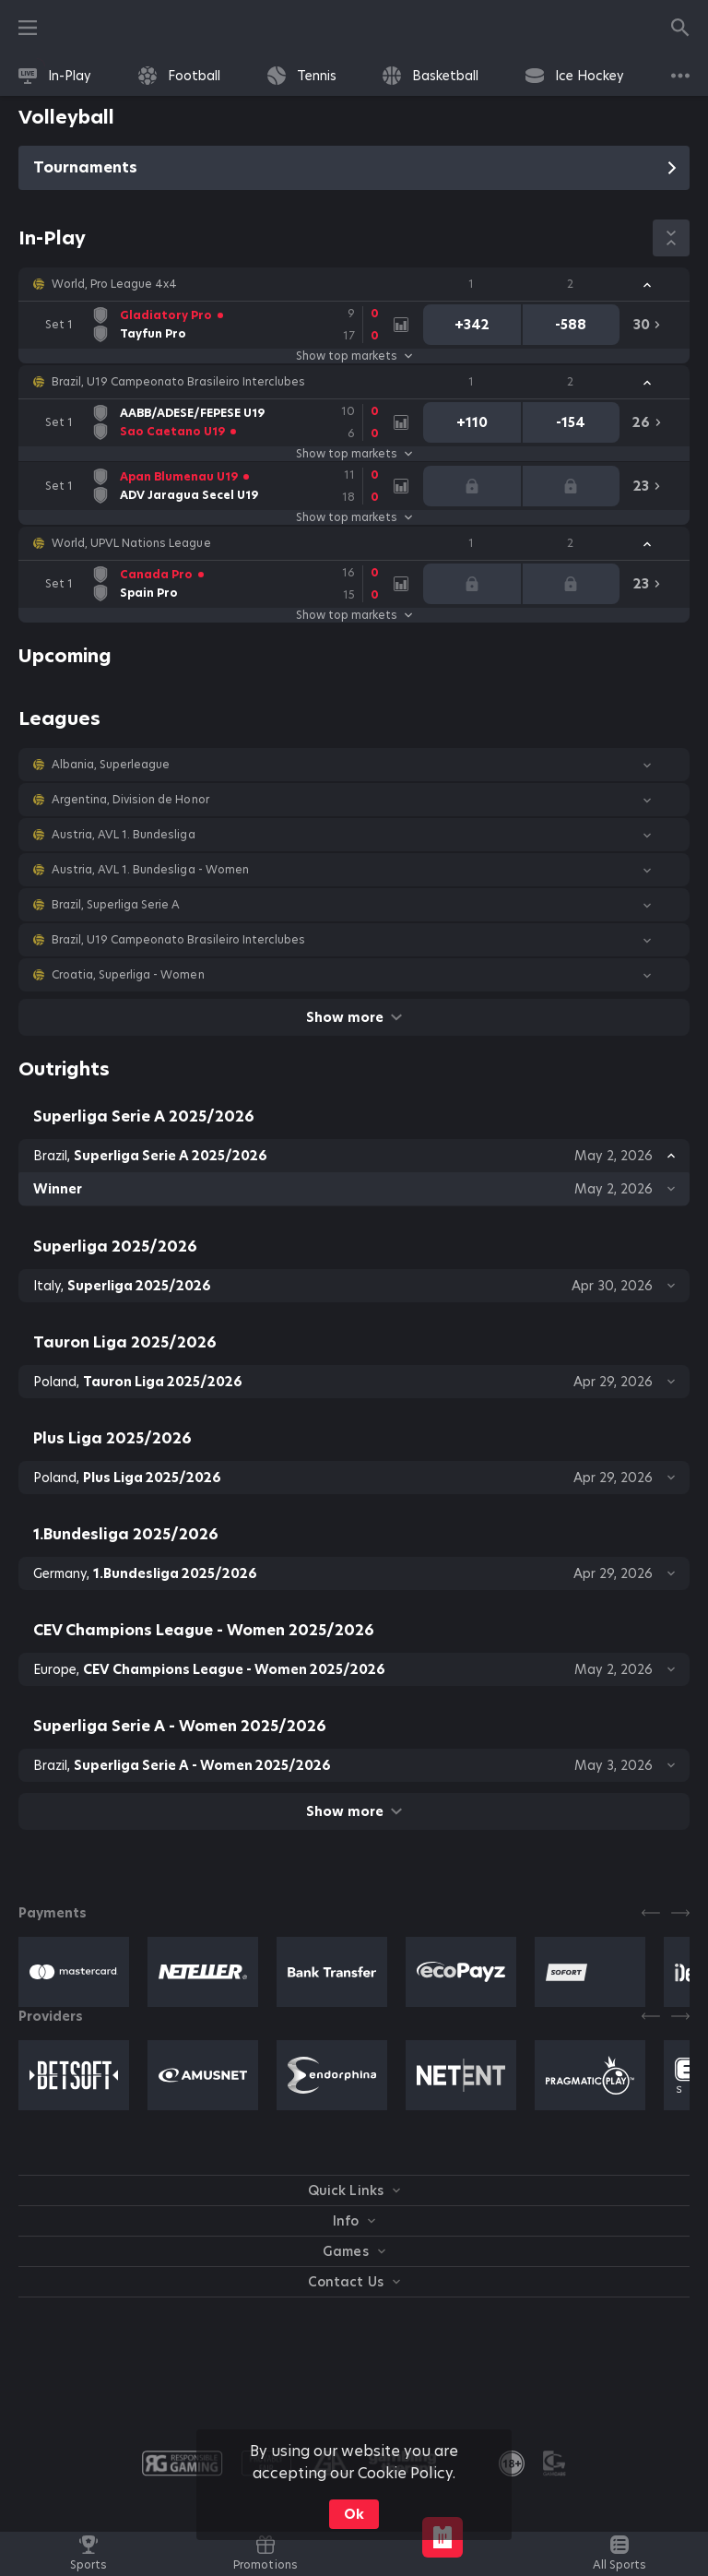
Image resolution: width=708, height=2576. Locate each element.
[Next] (680, 1913)
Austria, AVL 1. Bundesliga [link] (123, 834)
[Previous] (651, 1913)
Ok (354, 2514)
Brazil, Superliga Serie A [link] (116, 904)
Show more (353, 1017)
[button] (354, 284)
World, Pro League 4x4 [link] (114, 284)
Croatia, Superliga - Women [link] (128, 974)
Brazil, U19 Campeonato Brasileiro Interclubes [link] (178, 381)
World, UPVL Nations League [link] (131, 543)
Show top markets (354, 356)
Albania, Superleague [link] (111, 764)
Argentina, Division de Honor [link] (130, 799)
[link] (54, 75)
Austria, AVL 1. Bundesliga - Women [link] (150, 869)
